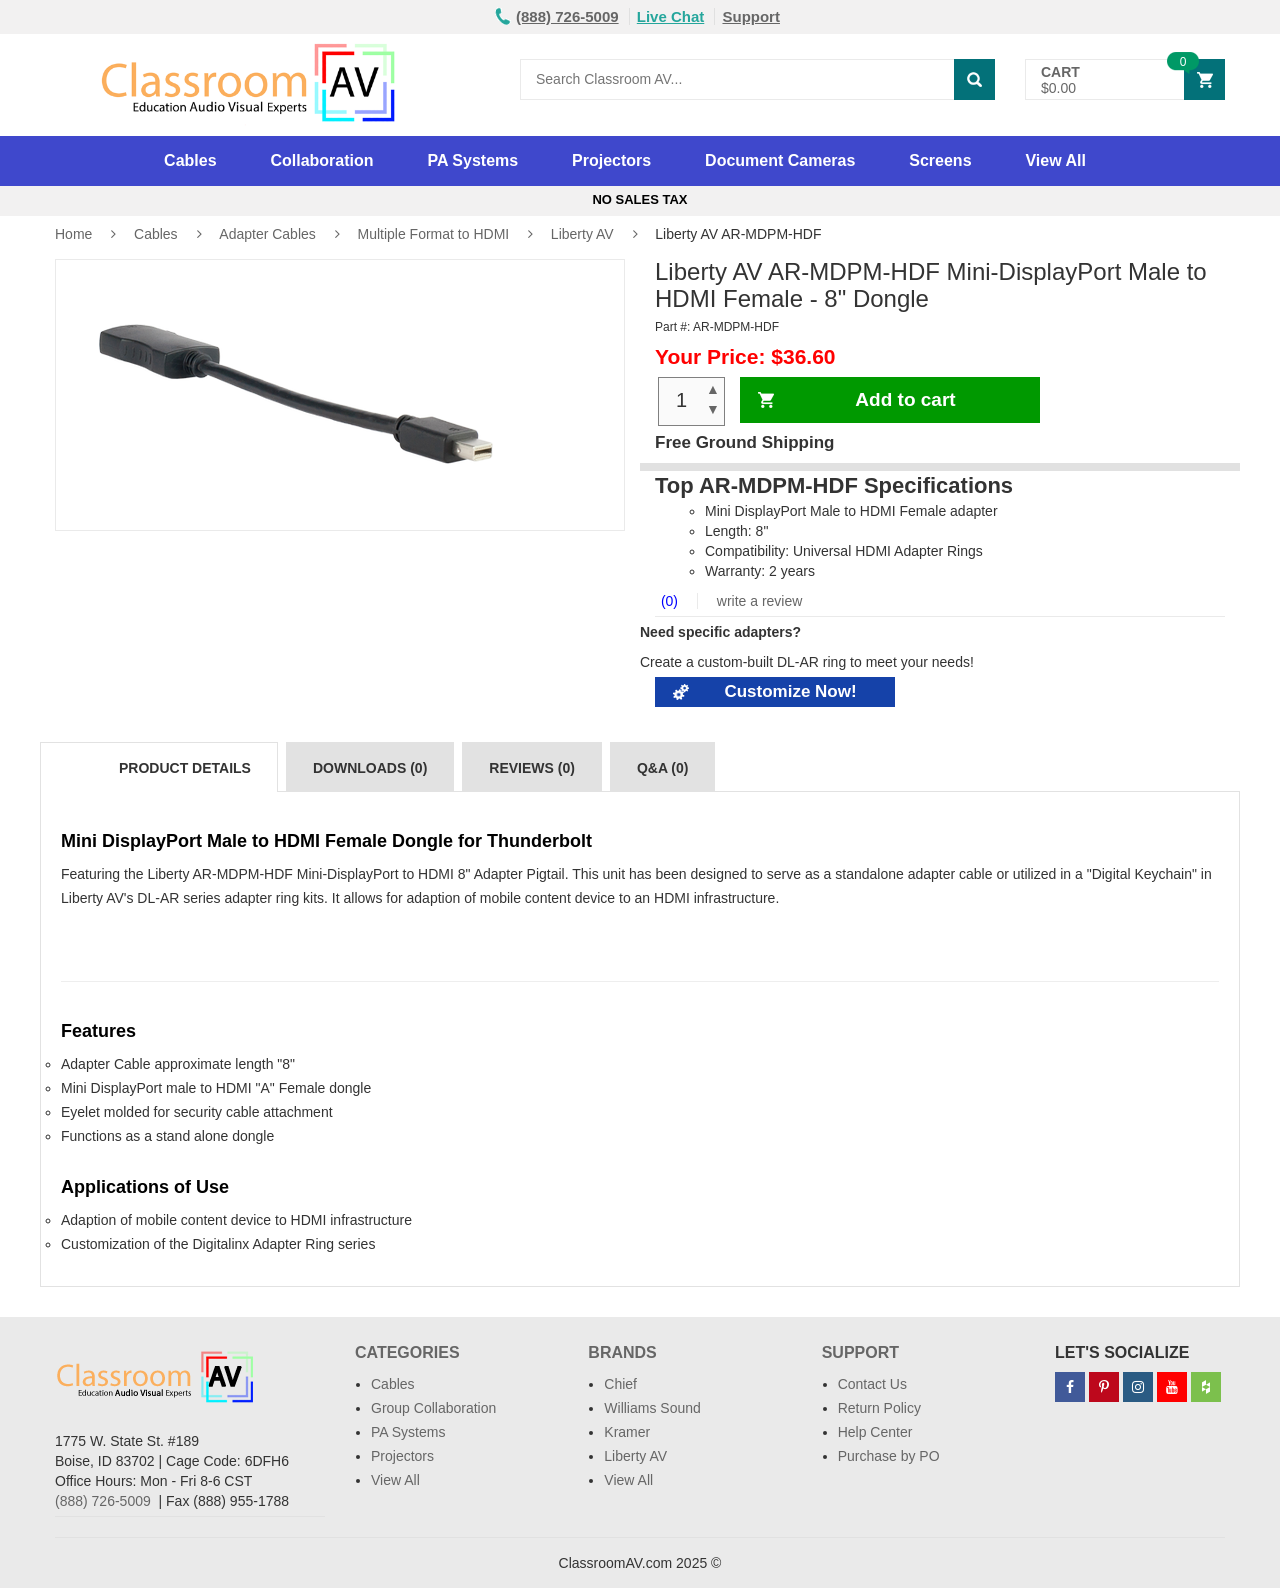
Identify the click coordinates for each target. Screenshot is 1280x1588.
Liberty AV (582, 234)
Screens (940, 160)
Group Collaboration (433, 1408)
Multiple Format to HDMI (433, 234)
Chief (620, 1384)
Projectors (611, 160)
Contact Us (872, 1384)
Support (751, 16)
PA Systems (472, 160)
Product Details (185, 768)
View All (1055, 160)
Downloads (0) (370, 768)
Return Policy (879, 1408)
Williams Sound (652, 1408)
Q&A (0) (663, 768)
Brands (622, 1352)
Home (73, 234)
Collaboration (321, 160)
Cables (190, 160)
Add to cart (905, 399)
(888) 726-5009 (103, 1501)
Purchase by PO (889, 1456)
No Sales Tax (639, 199)
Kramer (627, 1432)
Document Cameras (780, 160)
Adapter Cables (267, 234)
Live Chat (671, 16)
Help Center (875, 1432)
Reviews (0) (532, 768)
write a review (757, 601)
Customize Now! (790, 691)
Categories (407, 1352)
